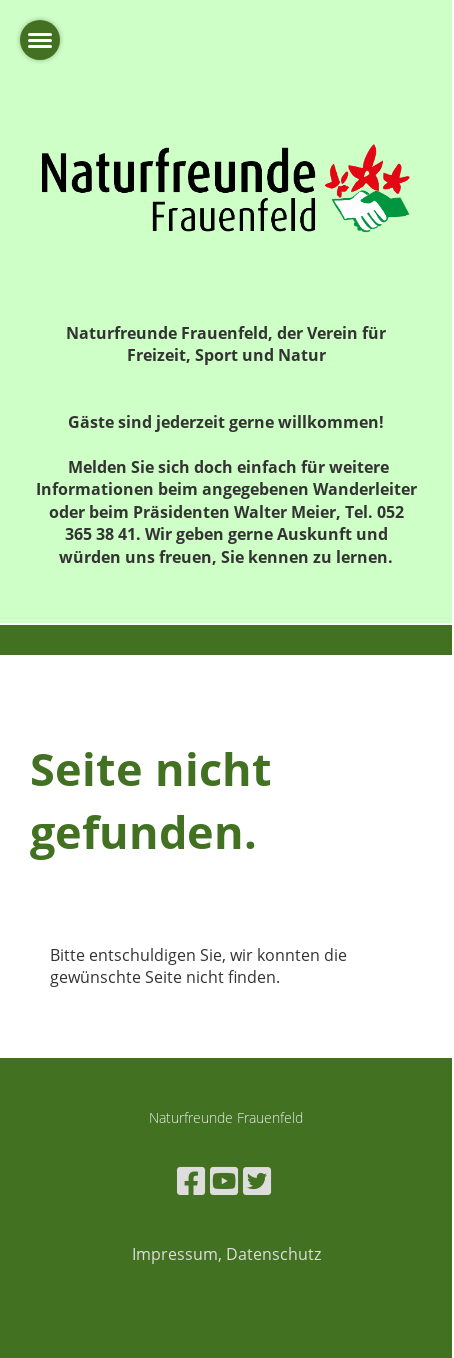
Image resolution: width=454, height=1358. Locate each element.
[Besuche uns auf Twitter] (257, 1180)
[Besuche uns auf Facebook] (191, 1180)
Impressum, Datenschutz (226, 1254)
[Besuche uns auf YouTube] (224, 1180)
